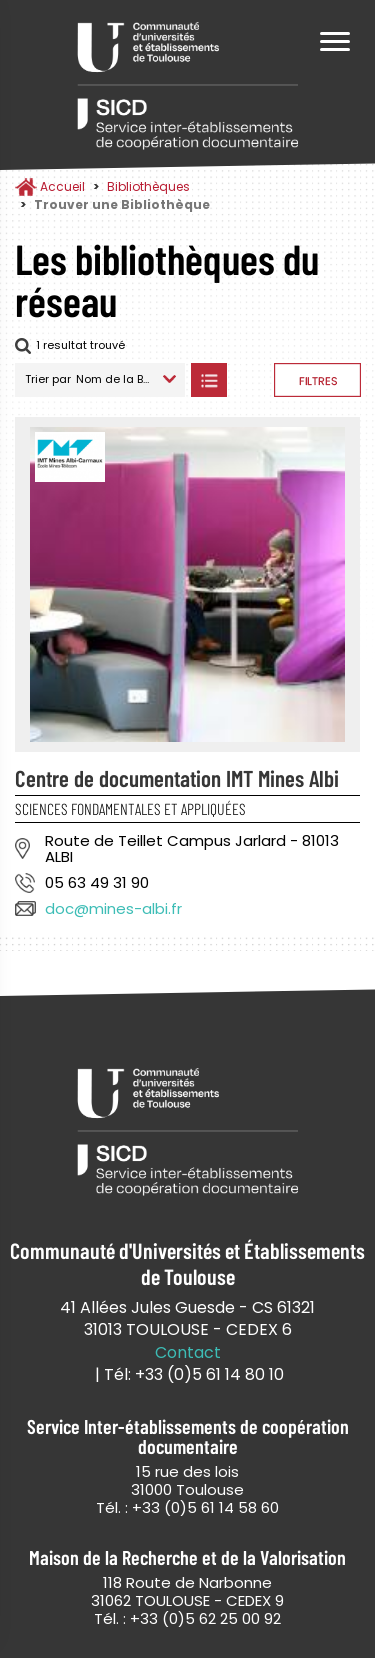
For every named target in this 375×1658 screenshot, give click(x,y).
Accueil (62, 186)
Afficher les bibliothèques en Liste (208, 380)
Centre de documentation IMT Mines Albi (177, 778)
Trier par (48, 379)
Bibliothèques (148, 186)
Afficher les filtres (317, 380)
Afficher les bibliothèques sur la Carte (250, 380)
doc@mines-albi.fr (113, 908)
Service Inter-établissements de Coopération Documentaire (188, 87)
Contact (188, 1353)
